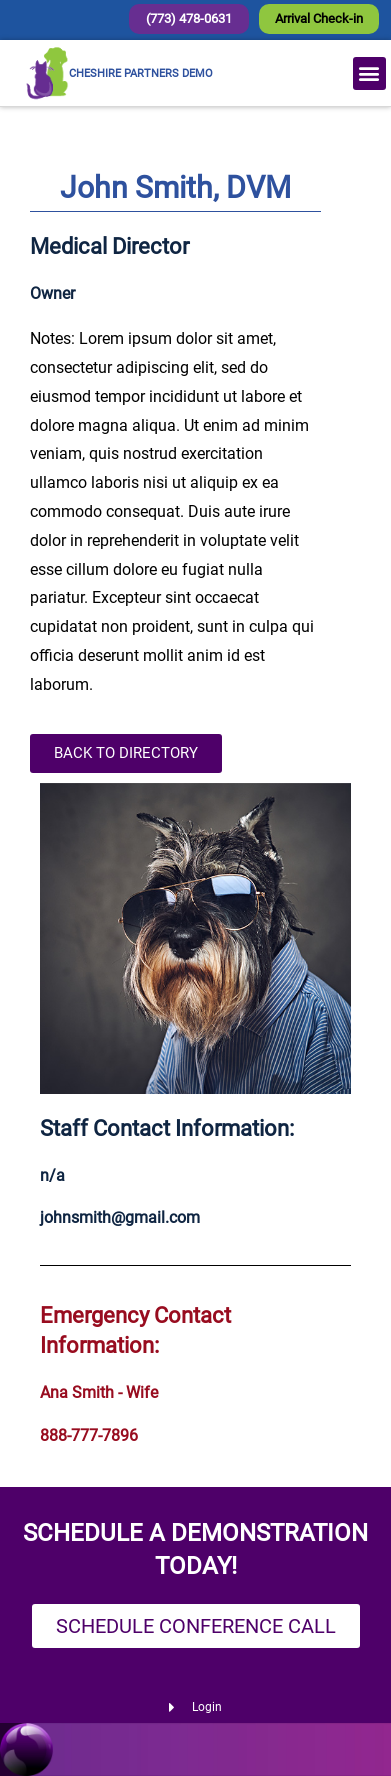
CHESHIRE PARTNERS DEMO (141, 73)
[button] (369, 73)
